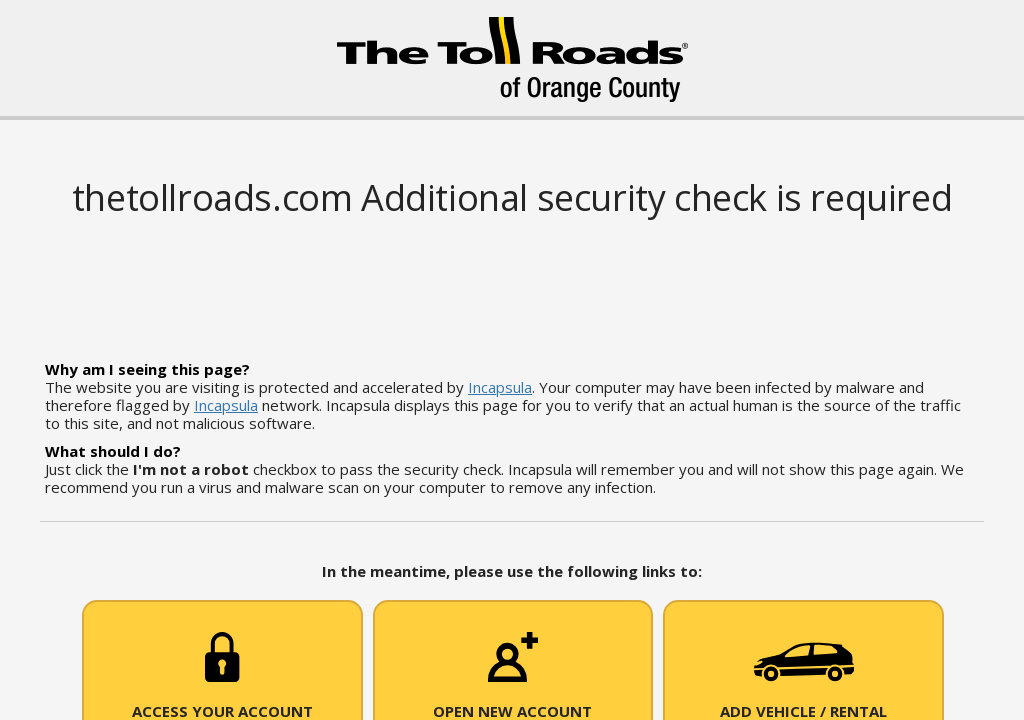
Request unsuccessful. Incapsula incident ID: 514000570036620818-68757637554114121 (512, 360)
